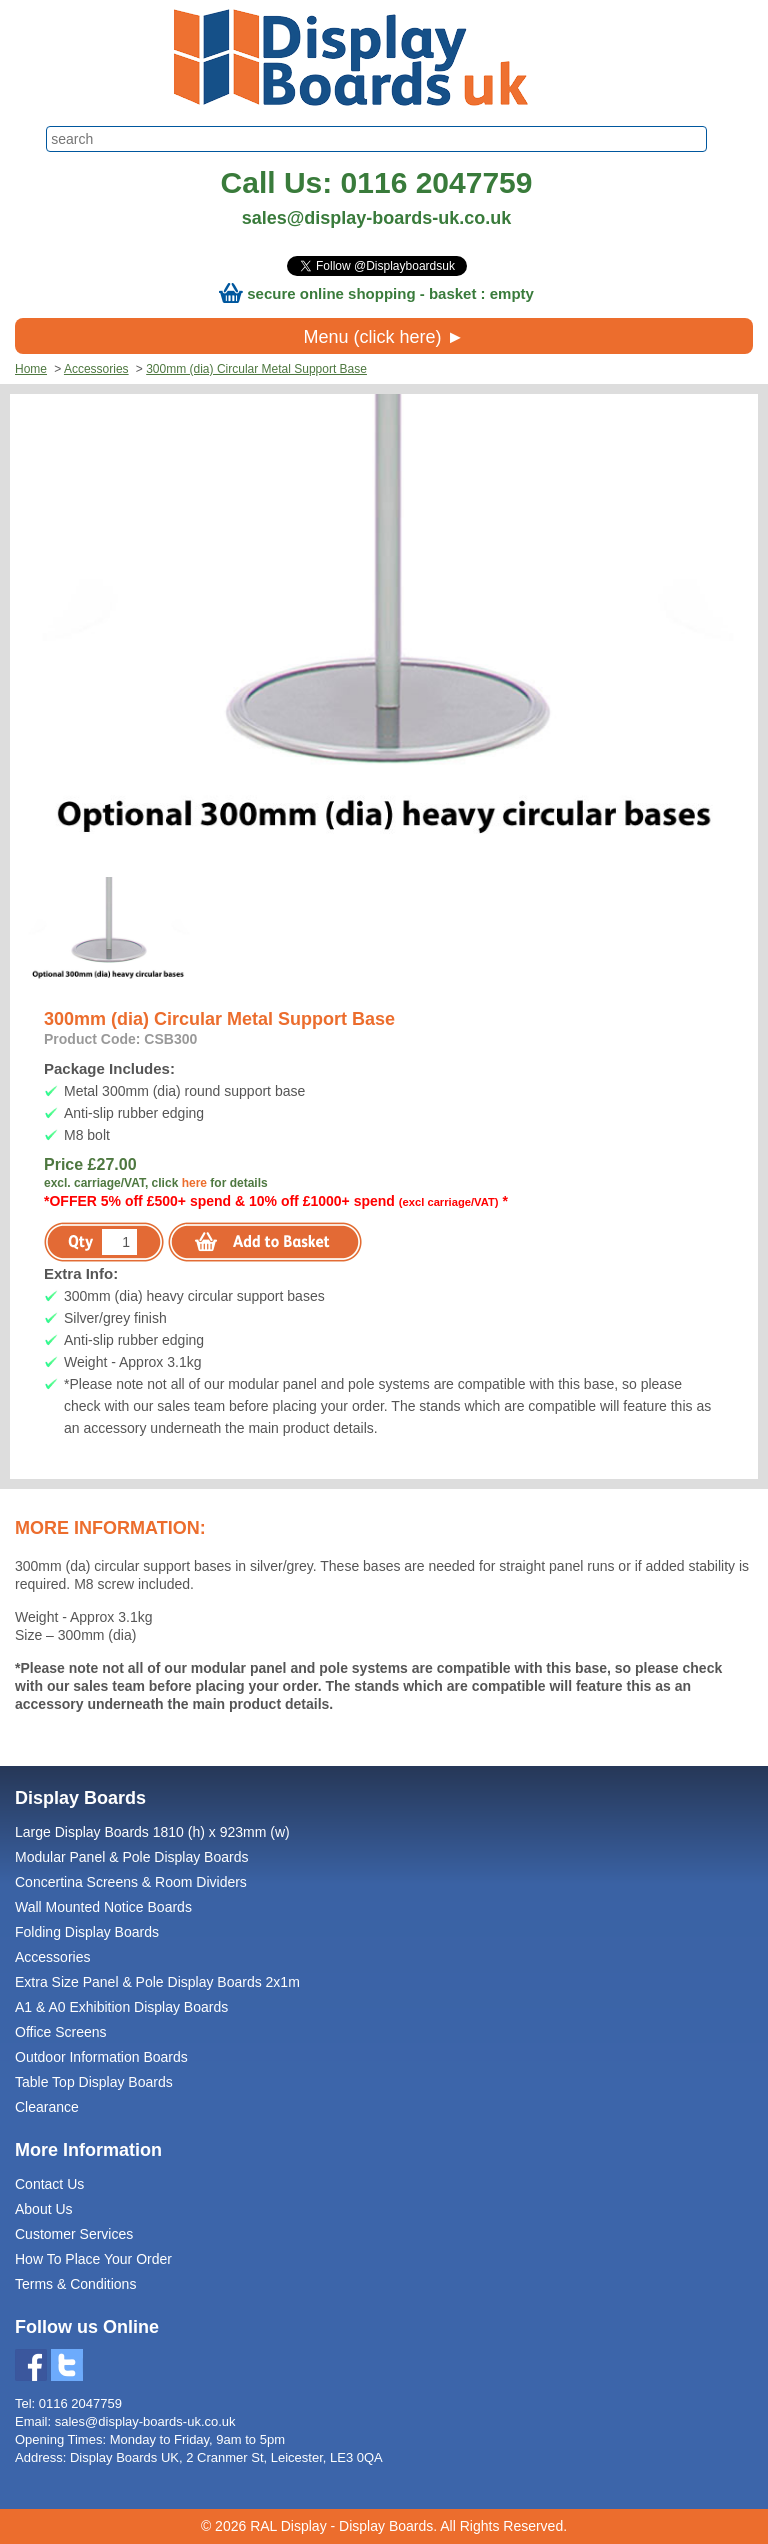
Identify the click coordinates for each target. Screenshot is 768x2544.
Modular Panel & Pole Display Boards (131, 1857)
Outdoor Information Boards (101, 2057)
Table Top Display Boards (94, 2082)
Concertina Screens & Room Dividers (131, 1882)
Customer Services (74, 2234)
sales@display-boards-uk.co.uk (377, 218)
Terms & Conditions (75, 2284)
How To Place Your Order (93, 2259)
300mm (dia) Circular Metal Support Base (256, 369)
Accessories (96, 369)
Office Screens (61, 2032)
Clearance (47, 2107)
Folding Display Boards (87, 1932)
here (194, 1183)
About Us (44, 2209)
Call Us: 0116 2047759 (377, 182)
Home (31, 369)
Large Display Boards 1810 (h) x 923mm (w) (152, 1832)
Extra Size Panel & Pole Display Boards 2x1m (157, 1982)
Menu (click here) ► (384, 337)
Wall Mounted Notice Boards (103, 1907)
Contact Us (49, 2184)
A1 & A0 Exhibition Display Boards (121, 2007)
